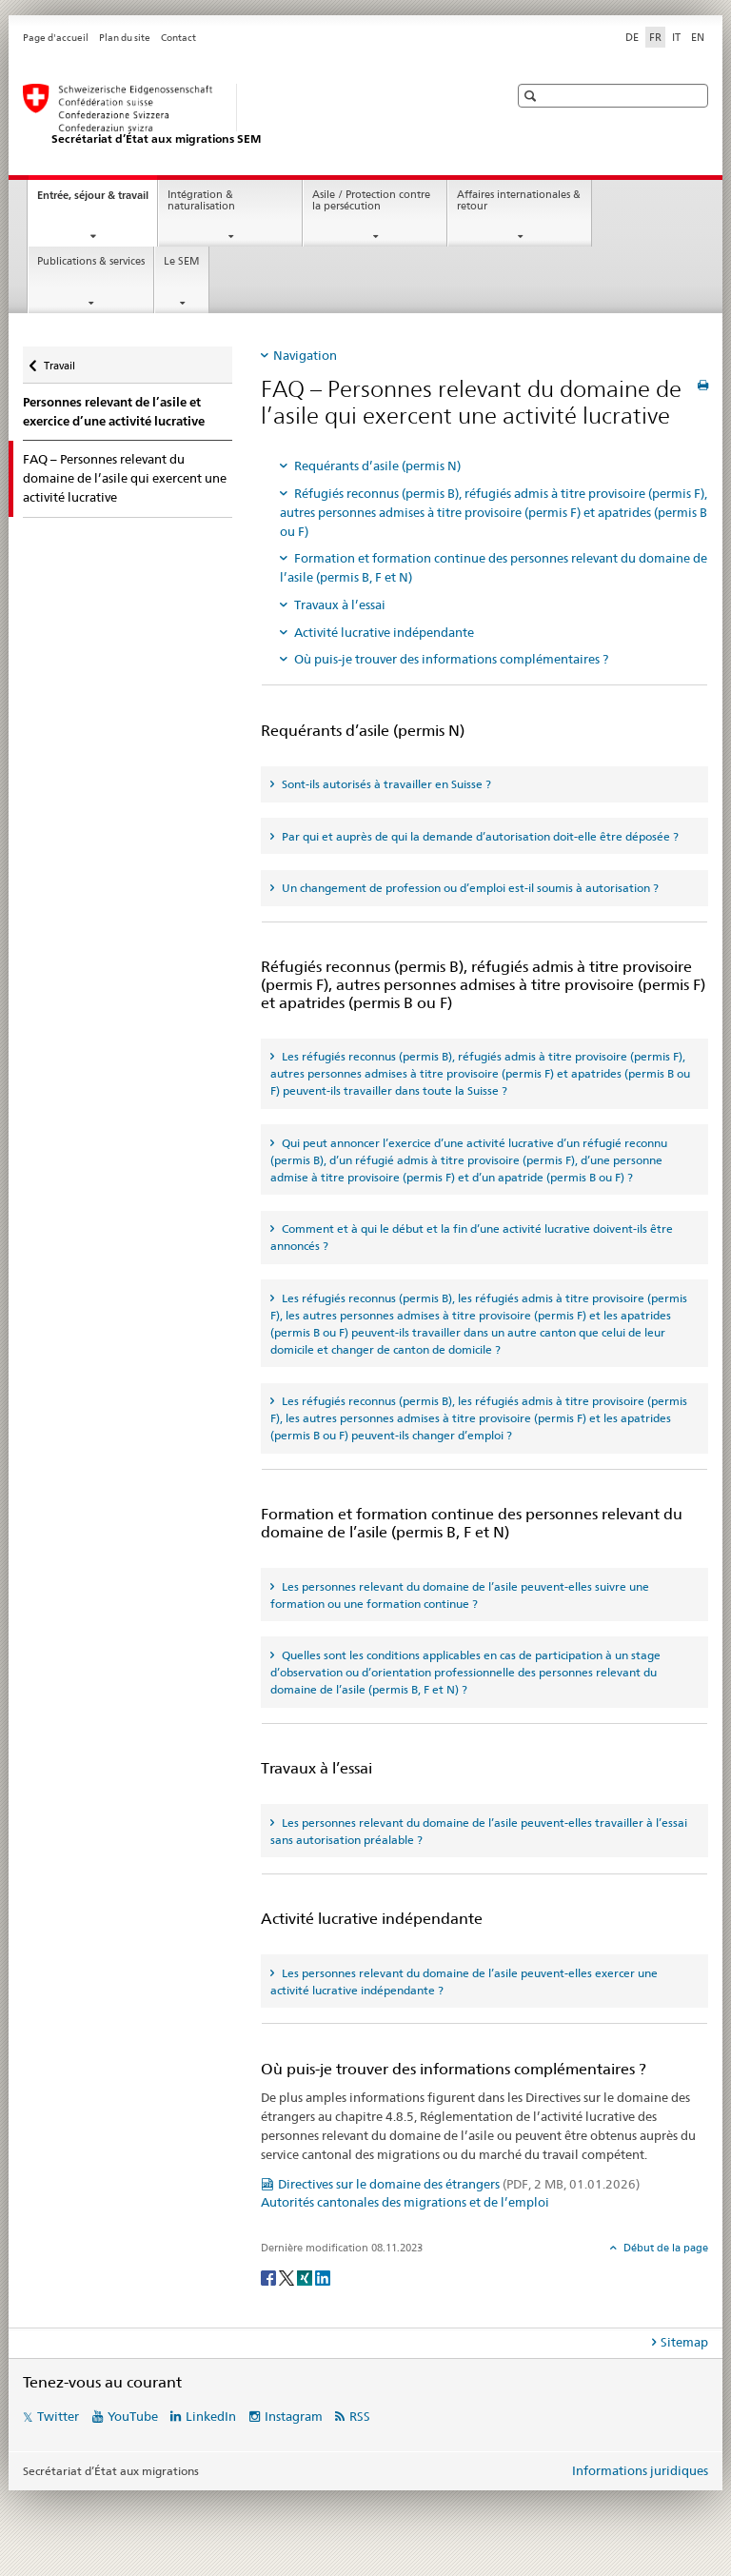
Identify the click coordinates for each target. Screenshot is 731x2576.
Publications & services (91, 261)
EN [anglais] (697, 37)
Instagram (294, 2416)
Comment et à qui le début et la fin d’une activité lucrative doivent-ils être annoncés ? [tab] (471, 1237)
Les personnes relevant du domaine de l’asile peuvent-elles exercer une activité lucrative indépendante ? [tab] (464, 1981)
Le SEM (182, 261)
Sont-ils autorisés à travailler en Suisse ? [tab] (385, 784)
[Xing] (306, 2276)
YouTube (133, 2416)
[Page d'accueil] (246, 115)
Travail (59, 359)
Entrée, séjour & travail (97, 200)
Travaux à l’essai (339, 604)
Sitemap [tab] (684, 2341)
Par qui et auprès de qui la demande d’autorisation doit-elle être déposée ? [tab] (479, 836)
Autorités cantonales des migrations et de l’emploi (405, 2201)
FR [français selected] (655, 37)
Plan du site (124, 37)
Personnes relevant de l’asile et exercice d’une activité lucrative (114, 411)
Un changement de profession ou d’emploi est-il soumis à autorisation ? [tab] (469, 888)
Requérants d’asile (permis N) (377, 465)
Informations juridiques (640, 2470)
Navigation (305, 355)
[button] (532, 96)
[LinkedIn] (322, 2276)
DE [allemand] (632, 37)
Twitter (58, 2416)
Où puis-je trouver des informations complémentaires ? (451, 658)
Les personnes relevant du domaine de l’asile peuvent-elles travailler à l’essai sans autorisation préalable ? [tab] (478, 1831)
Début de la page (664, 2247)
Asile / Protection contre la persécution (371, 200)
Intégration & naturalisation (201, 200)
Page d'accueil (56, 37)
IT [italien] (676, 37)
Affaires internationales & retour (519, 200)
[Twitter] (288, 2276)
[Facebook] (270, 2276)
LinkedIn (211, 2416)
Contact (178, 37)
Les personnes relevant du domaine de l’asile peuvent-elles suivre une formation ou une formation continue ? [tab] (459, 1595)
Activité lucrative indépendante (384, 632)
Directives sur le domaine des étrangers (459, 2183)
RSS (359, 2416)
